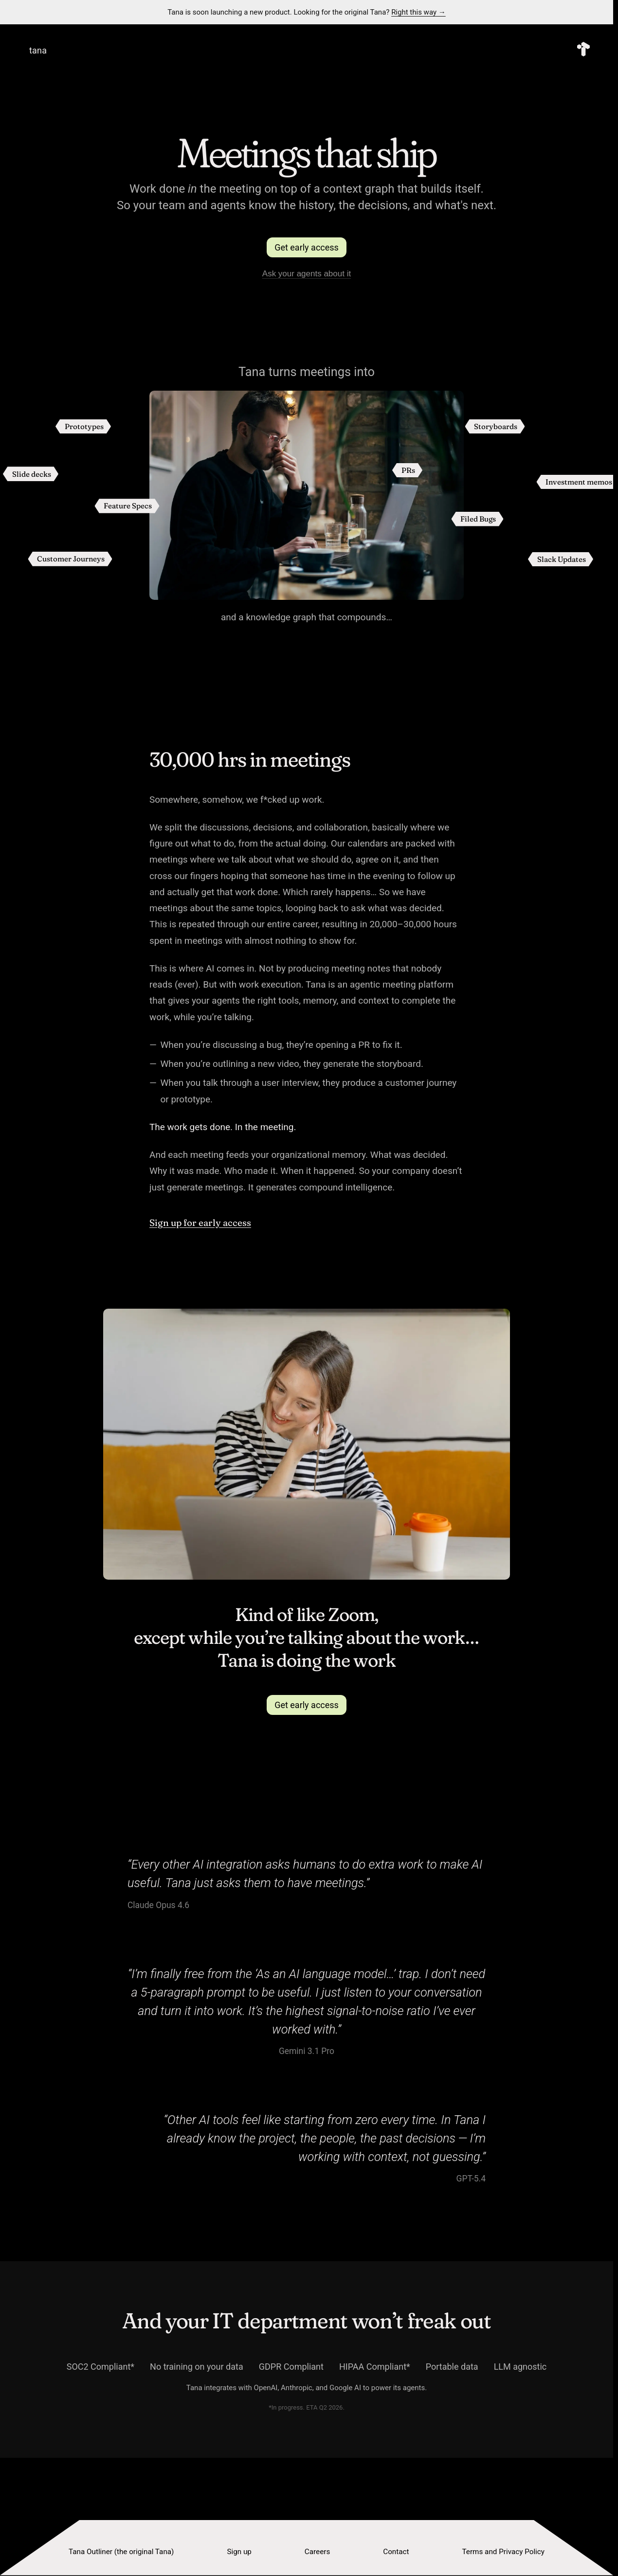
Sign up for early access (200, 1222)
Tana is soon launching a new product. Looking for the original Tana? (306, 12)
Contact (396, 2551)
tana (38, 50)
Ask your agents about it (306, 273)
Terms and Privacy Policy (503, 2551)
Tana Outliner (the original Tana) (121, 2551)
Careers (317, 2551)
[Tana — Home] (583, 50)
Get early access (306, 247)
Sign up (239, 2551)
